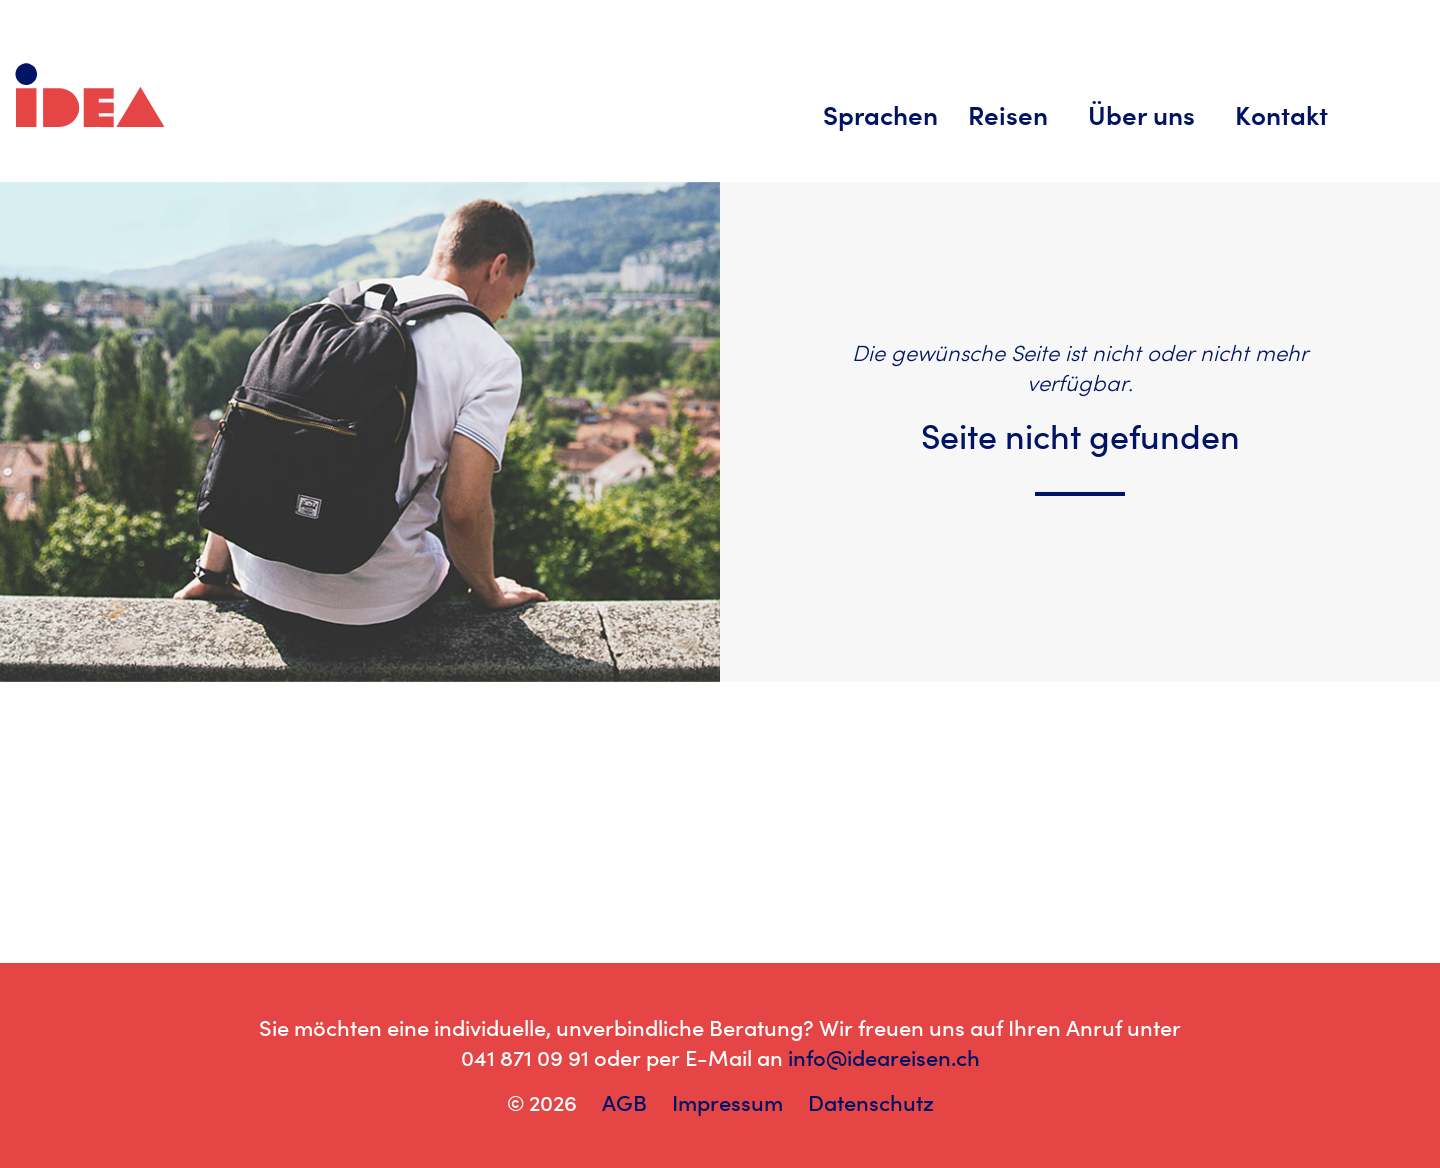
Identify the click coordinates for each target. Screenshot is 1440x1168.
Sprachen (880, 115)
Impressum (727, 1103)
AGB (624, 1103)
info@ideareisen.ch (884, 1058)
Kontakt (1281, 115)
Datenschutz (871, 1103)
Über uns (1141, 115)
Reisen (1008, 115)
